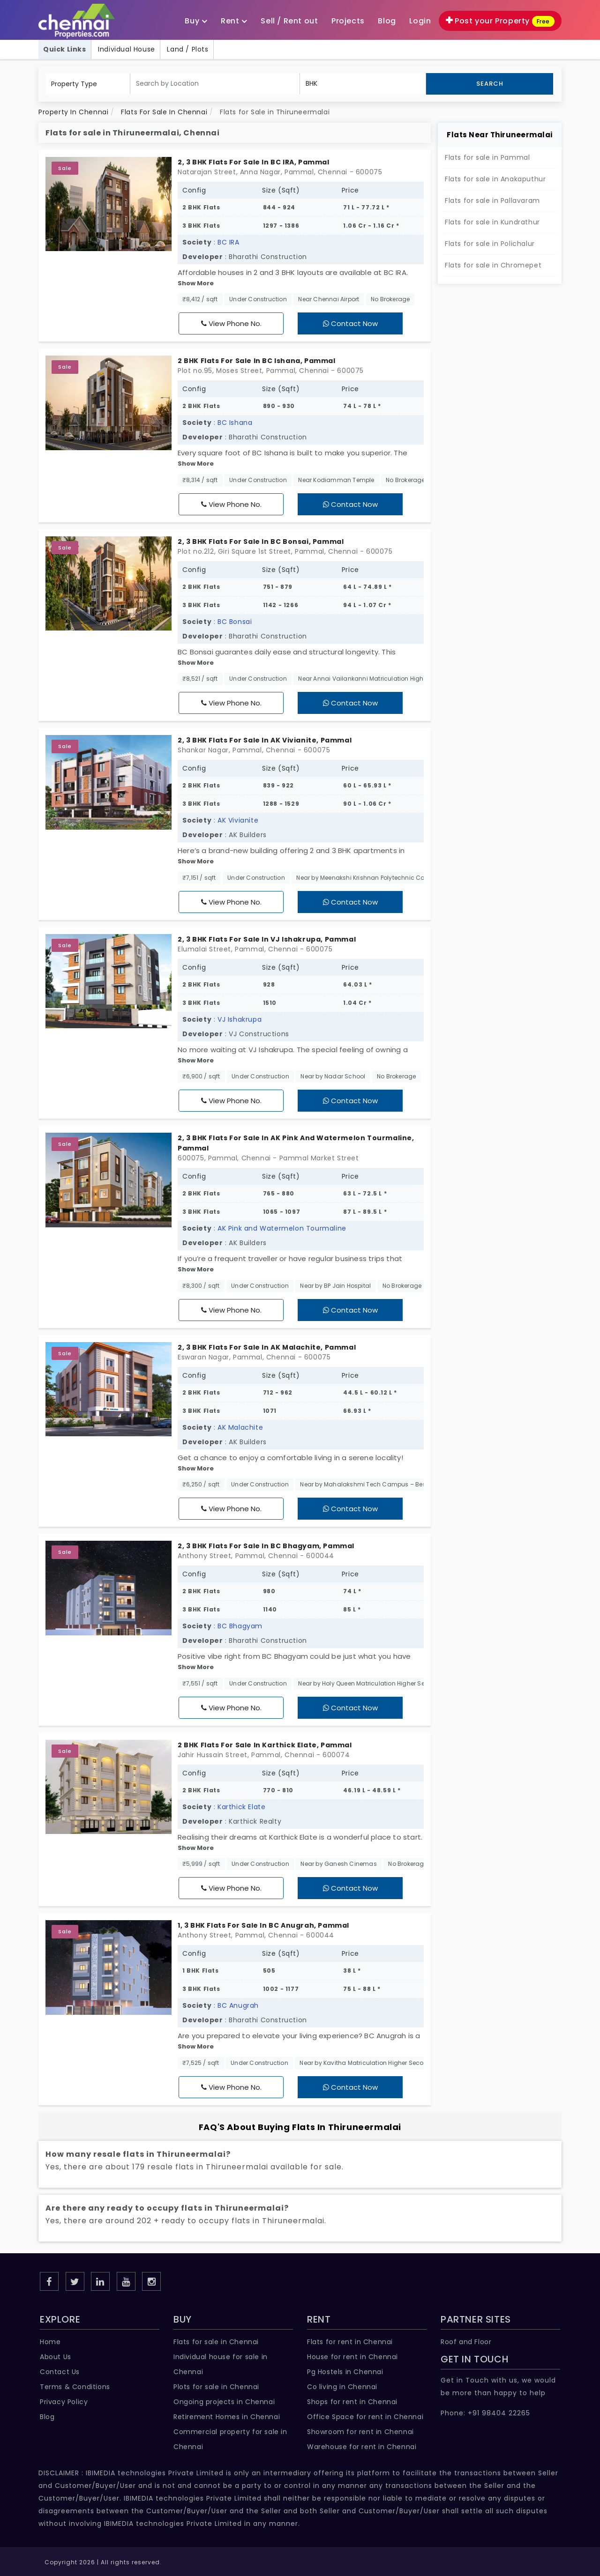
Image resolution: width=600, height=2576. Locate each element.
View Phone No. (231, 323)
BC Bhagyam (240, 1626)
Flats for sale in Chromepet (493, 265)
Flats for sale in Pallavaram (492, 200)
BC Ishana (235, 422)
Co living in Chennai (342, 2386)
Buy (196, 21)
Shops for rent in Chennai (352, 2401)
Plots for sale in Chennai (216, 2386)
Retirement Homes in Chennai (226, 2416)
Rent (234, 21)
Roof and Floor (466, 2341)
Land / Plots (187, 49)
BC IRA (229, 242)
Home (50, 2341)
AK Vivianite (238, 820)
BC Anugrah (238, 2005)
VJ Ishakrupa (240, 1019)
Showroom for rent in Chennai (360, 2431)
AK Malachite (240, 1427)
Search (489, 83)
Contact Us (60, 2371)
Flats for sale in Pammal (487, 157)
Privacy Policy (64, 2401)
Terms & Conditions (75, 2386)
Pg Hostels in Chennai (345, 2371)
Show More (196, 283)
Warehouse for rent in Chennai (361, 2446)
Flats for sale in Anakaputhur (495, 179)
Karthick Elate (241, 1806)
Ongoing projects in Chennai (224, 2401)
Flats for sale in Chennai (216, 2341)
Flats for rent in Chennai (350, 2341)
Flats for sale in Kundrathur (492, 222)
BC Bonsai (235, 621)
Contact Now (350, 323)
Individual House (126, 49)
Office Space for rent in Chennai (365, 2416)
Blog (47, 2416)
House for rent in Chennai (352, 2356)
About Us (55, 2356)
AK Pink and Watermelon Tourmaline (282, 1228)
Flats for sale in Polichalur (490, 243)
